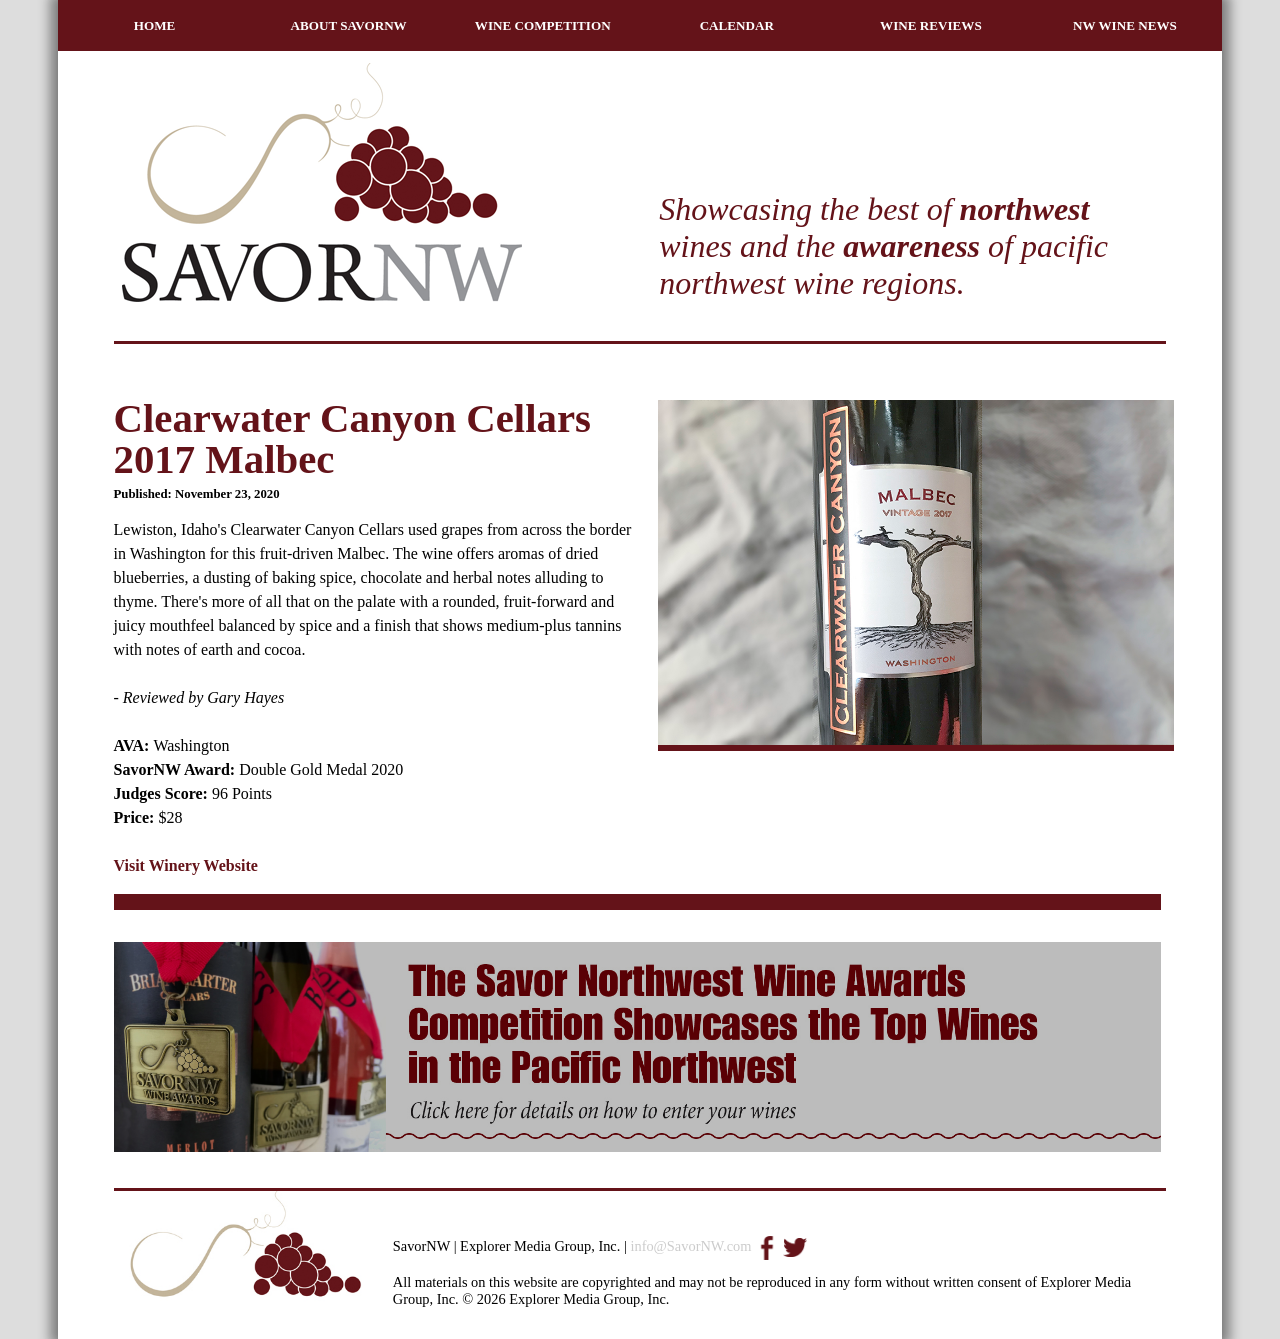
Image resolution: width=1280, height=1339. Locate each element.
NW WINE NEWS (1125, 25)
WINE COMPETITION (543, 25)
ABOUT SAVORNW (349, 25)
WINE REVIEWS (931, 25)
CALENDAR (737, 25)
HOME (155, 25)
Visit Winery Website (186, 865)
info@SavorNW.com (690, 1246)
